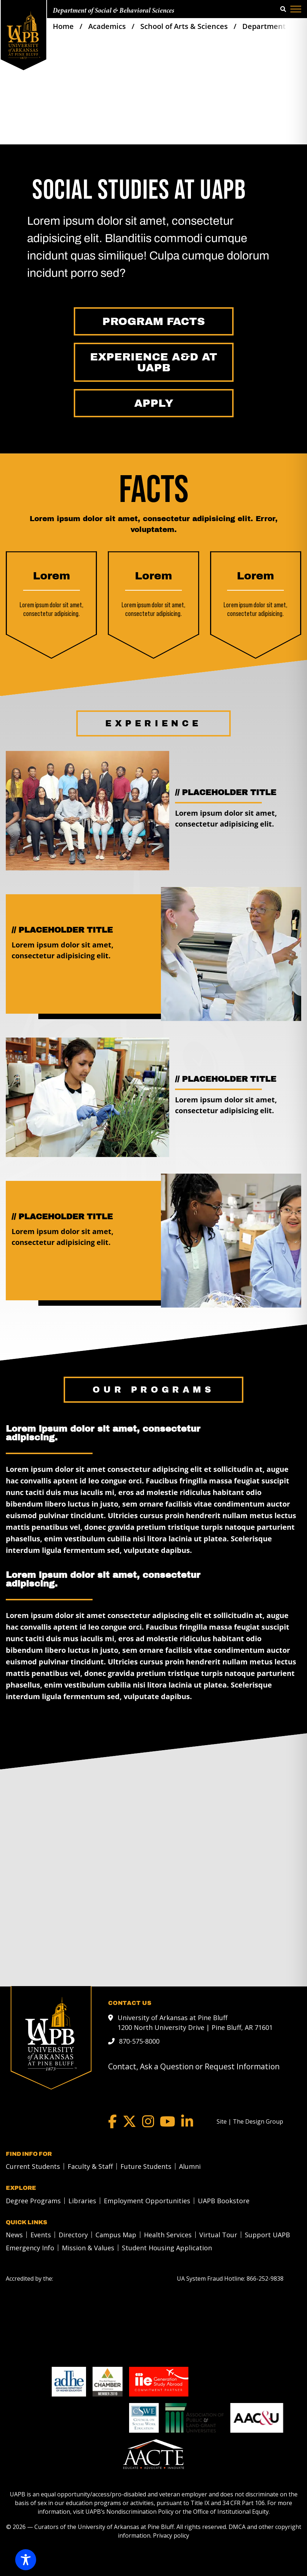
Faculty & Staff (90, 2166)
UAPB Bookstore (224, 2200)
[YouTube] (167, 2121)
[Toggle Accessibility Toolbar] (25, 2559)
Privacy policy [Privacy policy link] (171, 2535)
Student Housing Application (167, 2248)
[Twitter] (129, 2121)
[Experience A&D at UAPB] (154, 362)
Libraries (82, 2200)
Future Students (145, 2166)
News (14, 2234)
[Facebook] (112, 2121)
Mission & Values (88, 2248)
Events (40, 2234)
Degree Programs (33, 2200)
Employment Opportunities (147, 2200)
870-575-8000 (139, 2041)
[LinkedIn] (187, 2121)
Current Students (33, 2166)
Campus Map (115, 2234)
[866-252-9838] (265, 2278)
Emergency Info (30, 2248)
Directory (73, 2234)
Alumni (190, 2166)
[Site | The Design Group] (250, 2121)
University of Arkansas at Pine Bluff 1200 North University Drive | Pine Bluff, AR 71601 (195, 2022)
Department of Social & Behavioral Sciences (113, 10)
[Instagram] (148, 2121)
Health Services (168, 2234)
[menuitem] (31, 2166)
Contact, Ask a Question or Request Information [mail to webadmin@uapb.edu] (194, 2066)
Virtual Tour (218, 2234)
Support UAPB (267, 2234)
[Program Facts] (154, 321)
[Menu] (295, 9)
